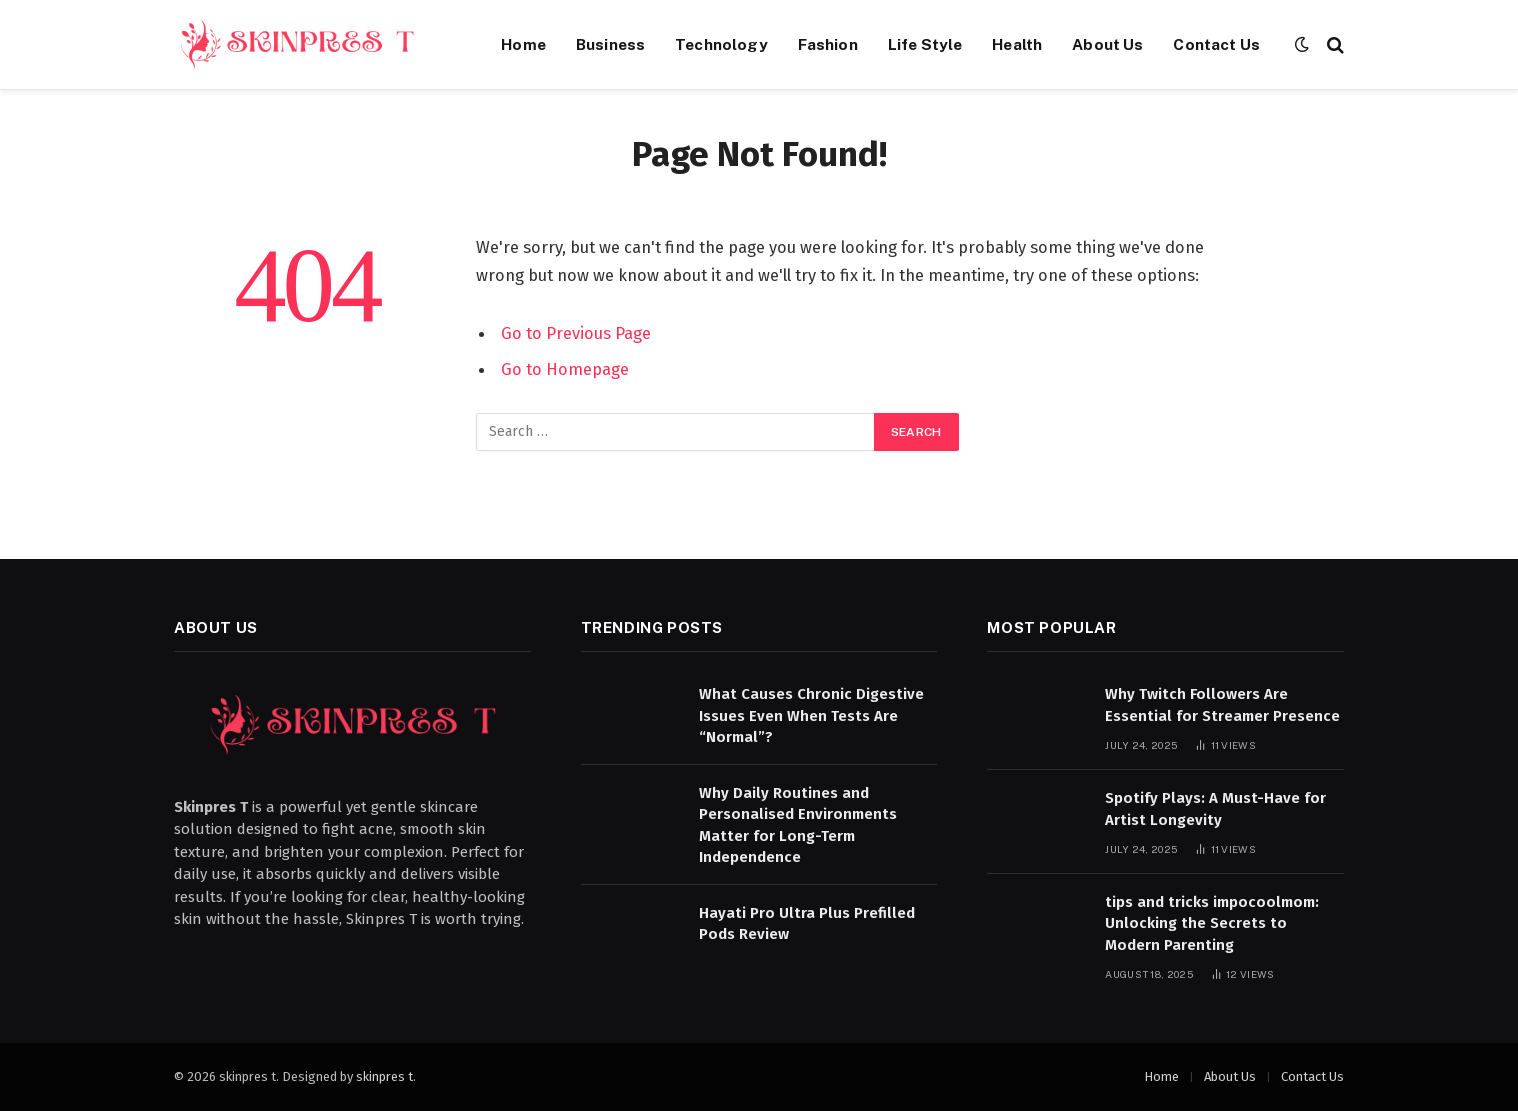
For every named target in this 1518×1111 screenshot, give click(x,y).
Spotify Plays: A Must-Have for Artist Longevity (1215, 808)
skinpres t (384, 1076)
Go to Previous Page (576, 333)
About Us (1107, 44)
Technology (721, 44)
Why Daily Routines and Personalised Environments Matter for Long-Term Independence (798, 825)
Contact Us (1216, 44)
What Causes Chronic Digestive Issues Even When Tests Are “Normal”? (811, 715)
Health (1017, 44)
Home (523, 44)
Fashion (828, 44)
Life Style (925, 44)
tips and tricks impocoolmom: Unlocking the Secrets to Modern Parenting (1212, 923)
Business (610, 44)
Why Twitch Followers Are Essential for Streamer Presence (1222, 704)
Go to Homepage (565, 369)
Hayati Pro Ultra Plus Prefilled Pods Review (807, 923)
